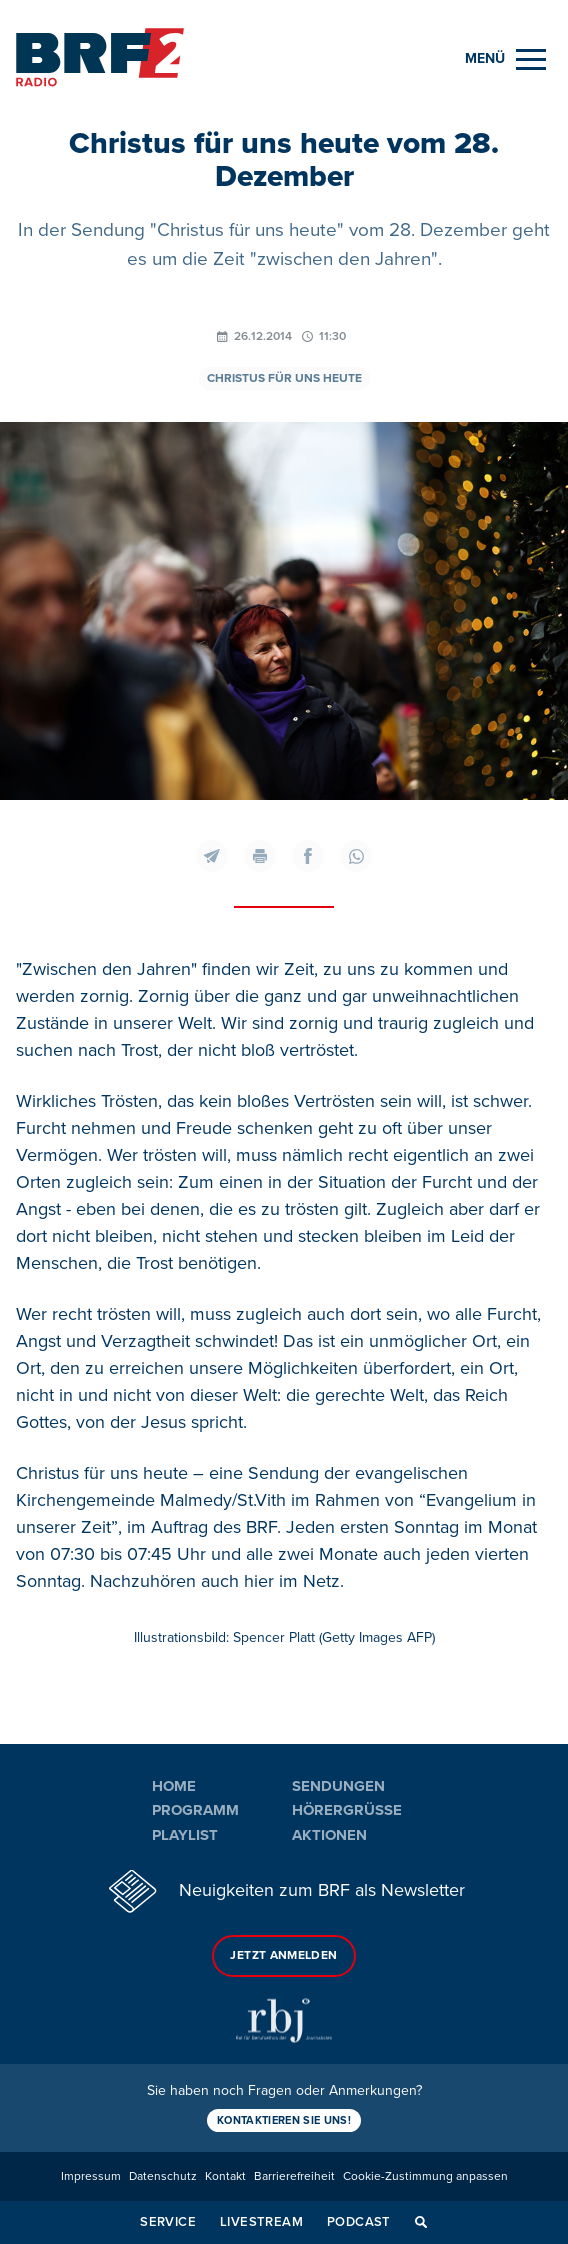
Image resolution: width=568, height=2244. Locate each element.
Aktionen (329, 1835)
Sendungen (338, 1786)
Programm (195, 1810)
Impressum (91, 2176)
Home (174, 1786)
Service (168, 2222)
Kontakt (225, 2176)
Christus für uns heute (284, 378)
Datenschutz (163, 2176)
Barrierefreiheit (294, 2176)
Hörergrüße (347, 1810)
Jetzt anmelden (283, 1955)
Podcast (359, 2222)
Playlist (185, 1835)
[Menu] (505, 59)
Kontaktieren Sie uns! (284, 2120)
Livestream (261, 2222)
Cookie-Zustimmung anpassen (425, 2176)
